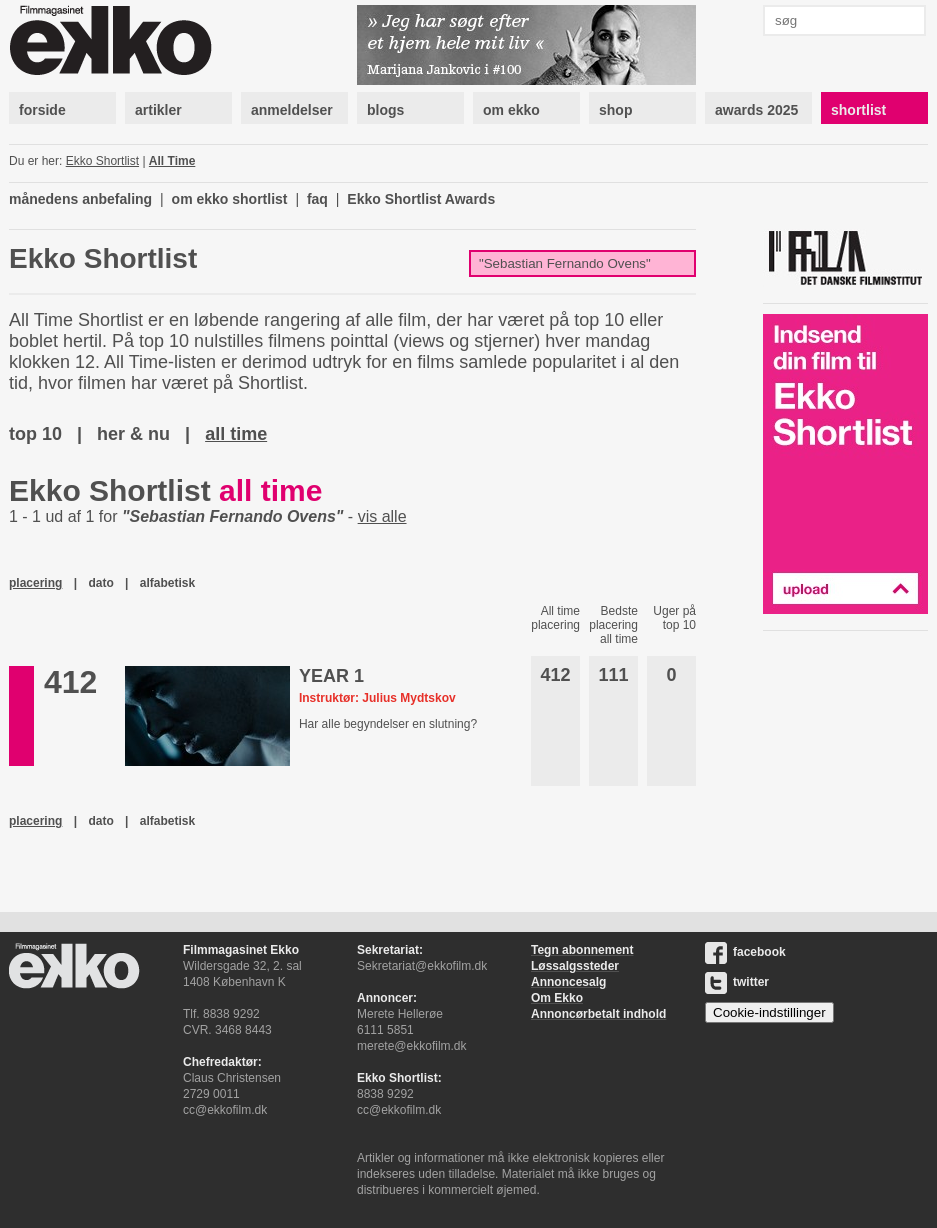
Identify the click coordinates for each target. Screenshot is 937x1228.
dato (100, 583)
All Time (172, 161)
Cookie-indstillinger (769, 1012)
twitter (737, 982)
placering (35, 583)
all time (236, 434)
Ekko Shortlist (102, 161)
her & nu (133, 434)
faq (317, 199)
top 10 (35, 434)
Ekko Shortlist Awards (421, 199)
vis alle (382, 516)
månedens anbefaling (80, 199)
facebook (745, 952)
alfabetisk (167, 583)
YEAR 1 (331, 676)
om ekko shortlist (230, 199)
